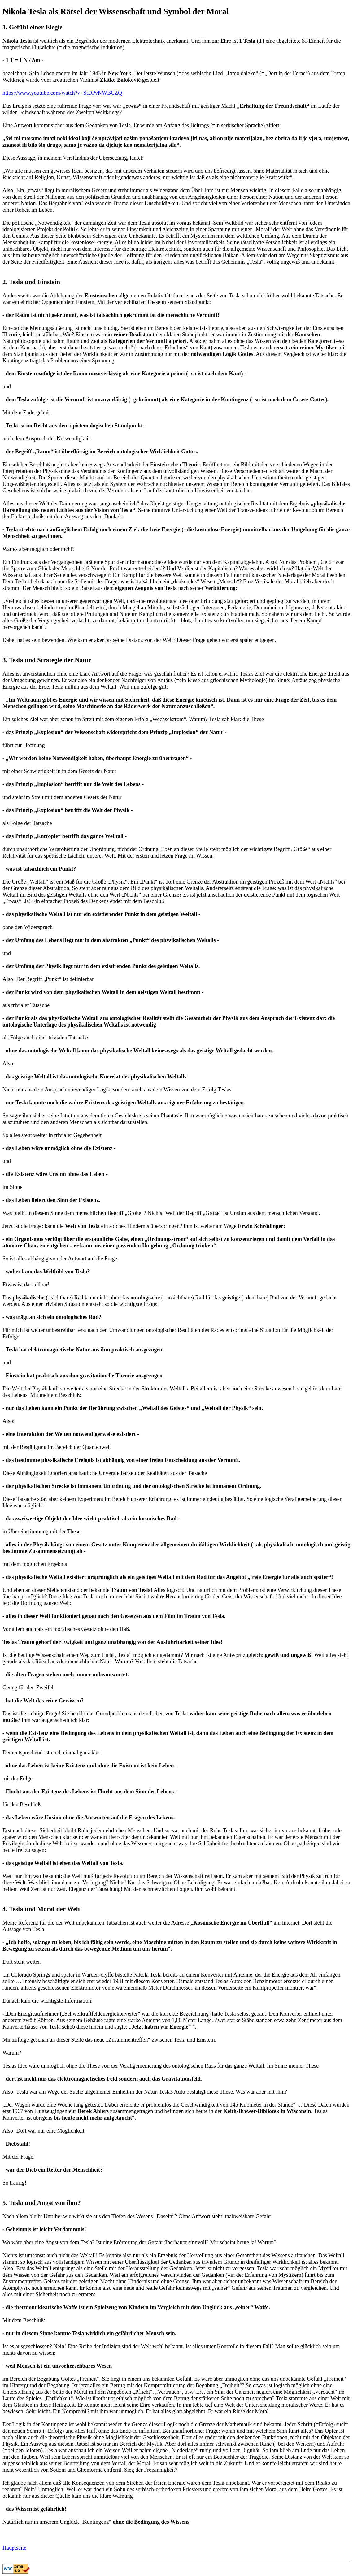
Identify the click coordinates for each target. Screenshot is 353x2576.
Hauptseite (14, 2548)
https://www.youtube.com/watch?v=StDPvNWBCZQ (62, 93)
